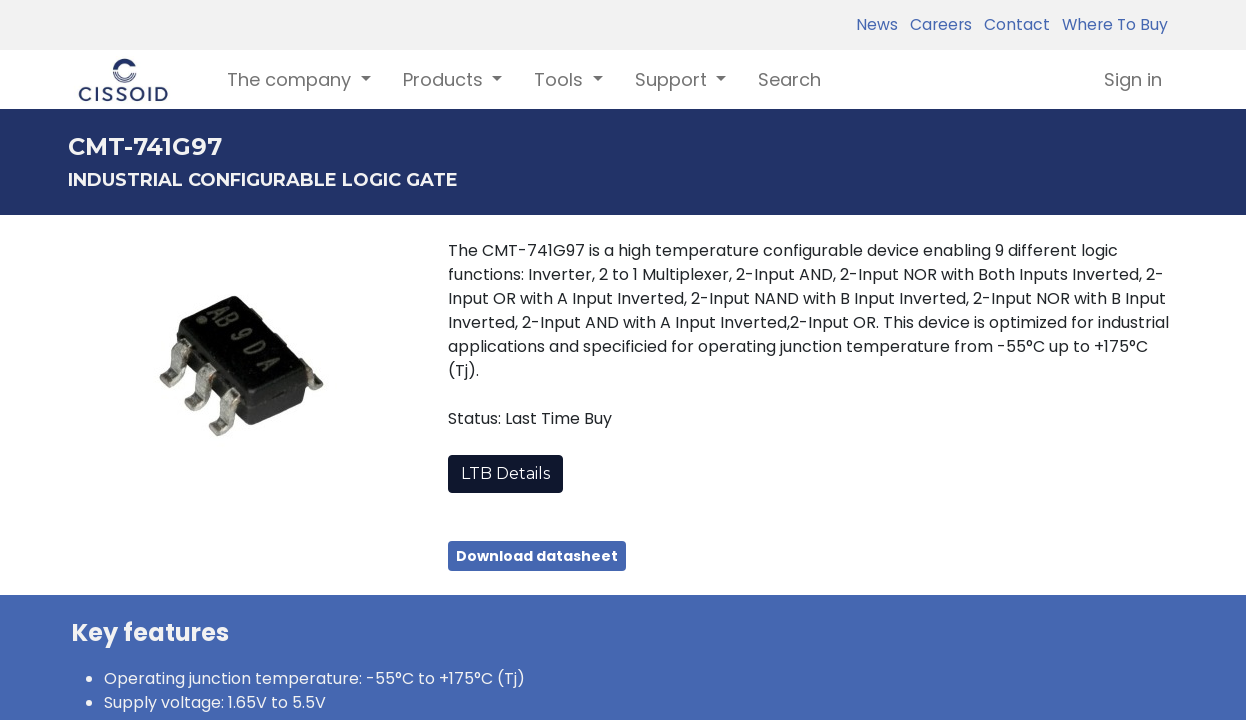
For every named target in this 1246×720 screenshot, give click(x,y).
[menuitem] (789, 79)
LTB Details (505, 473)
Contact (1013, 24)
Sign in (1133, 79)
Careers (937, 24)
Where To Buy (1111, 24)
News (877, 24)
